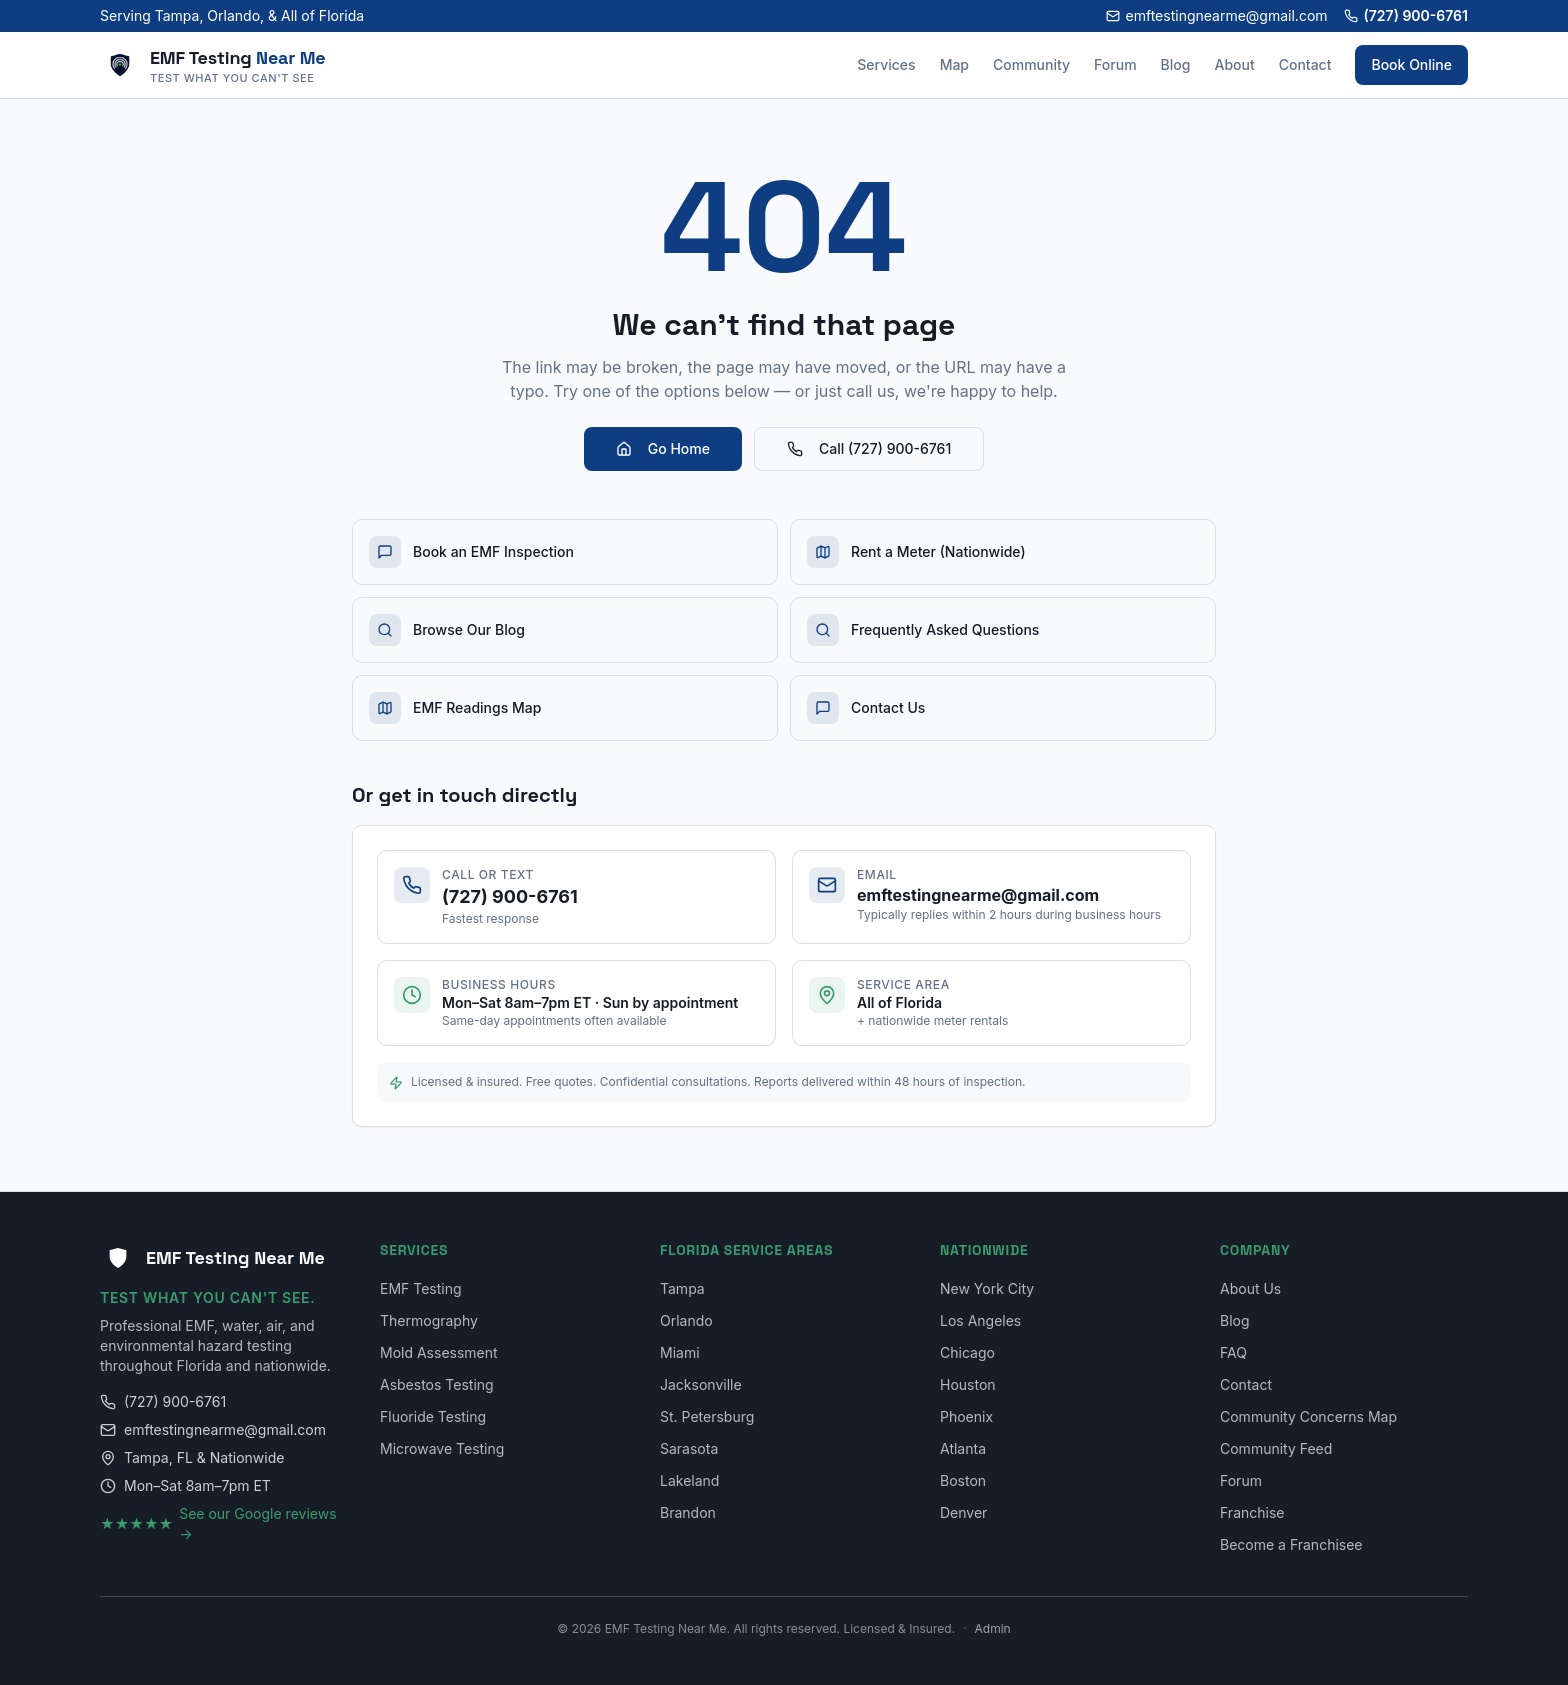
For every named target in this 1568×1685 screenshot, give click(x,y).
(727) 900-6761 (1406, 15)
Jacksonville (701, 1384)
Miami (680, 1352)
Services (886, 64)
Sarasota (689, 1448)
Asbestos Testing (437, 1384)
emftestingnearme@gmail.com (1217, 15)
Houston (968, 1384)
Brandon (688, 1512)
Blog (1176, 64)
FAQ (1233, 1352)
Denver (963, 1512)
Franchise (1252, 1512)
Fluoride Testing (433, 1416)
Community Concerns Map (1308, 1416)
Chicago (967, 1352)
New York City (987, 1288)
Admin (993, 1628)
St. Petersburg (707, 1416)
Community (1031, 64)
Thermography (429, 1320)
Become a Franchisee (1291, 1544)
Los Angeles (980, 1320)
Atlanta (963, 1448)
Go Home (663, 448)
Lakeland (689, 1480)
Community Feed (1276, 1448)
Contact (1305, 64)
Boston (963, 1480)
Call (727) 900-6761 (869, 448)
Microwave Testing (442, 1448)
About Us (1250, 1288)
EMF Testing (421, 1288)
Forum (1115, 64)
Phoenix (966, 1416)
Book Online (1411, 64)
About (1234, 64)
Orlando (686, 1320)
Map (954, 64)
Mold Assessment (439, 1352)
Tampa (682, 1288)
